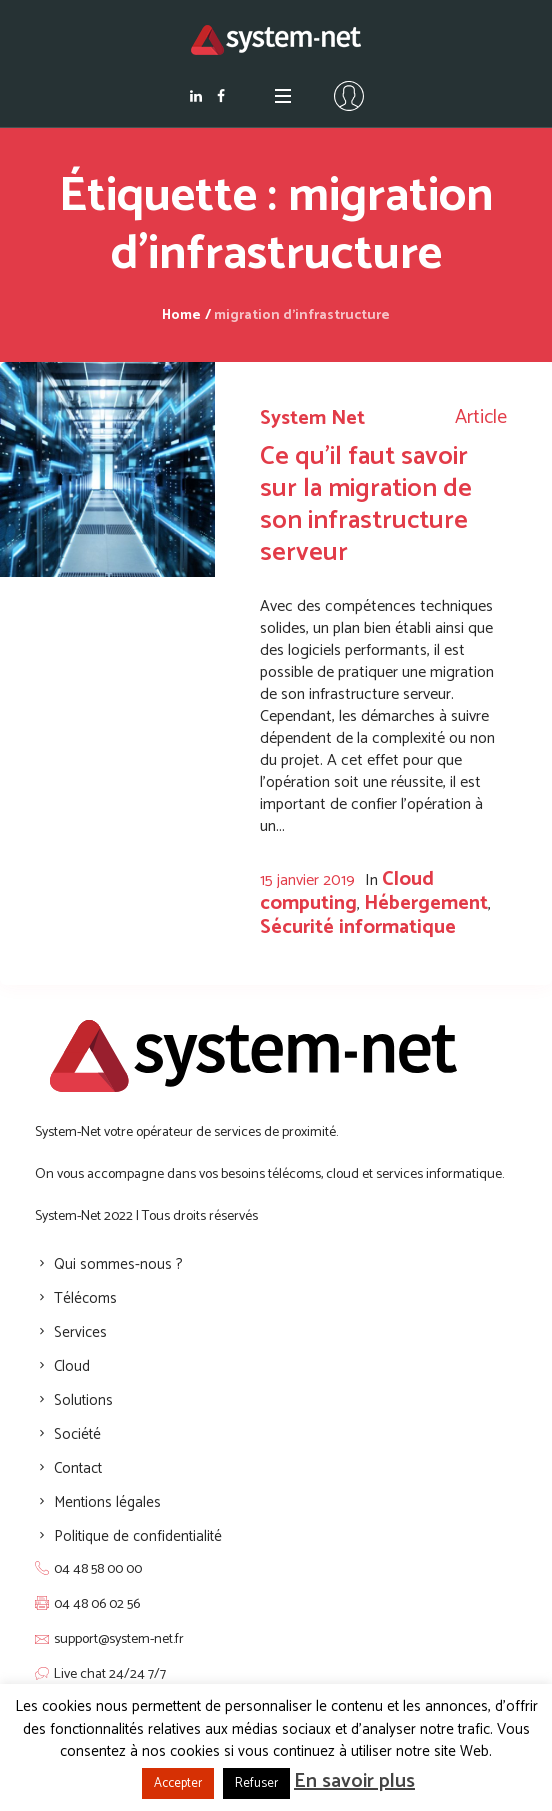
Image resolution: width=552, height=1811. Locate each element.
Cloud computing (347, 891)
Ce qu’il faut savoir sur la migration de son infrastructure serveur (366, 504)
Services (80, 1332)
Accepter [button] (178, 1783)
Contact (78, 1468)
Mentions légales (107, 1502)
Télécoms (85, 1298)
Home (181, 315)
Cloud (72, 1366)
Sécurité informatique (358, 927)
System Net (312, 418)
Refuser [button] (256, 1783)
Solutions (83, 1400)
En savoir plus (354, 1781)
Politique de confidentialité (138, 1536)
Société (77, 1434)
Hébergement (426, 903)
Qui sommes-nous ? (118, 1264)
